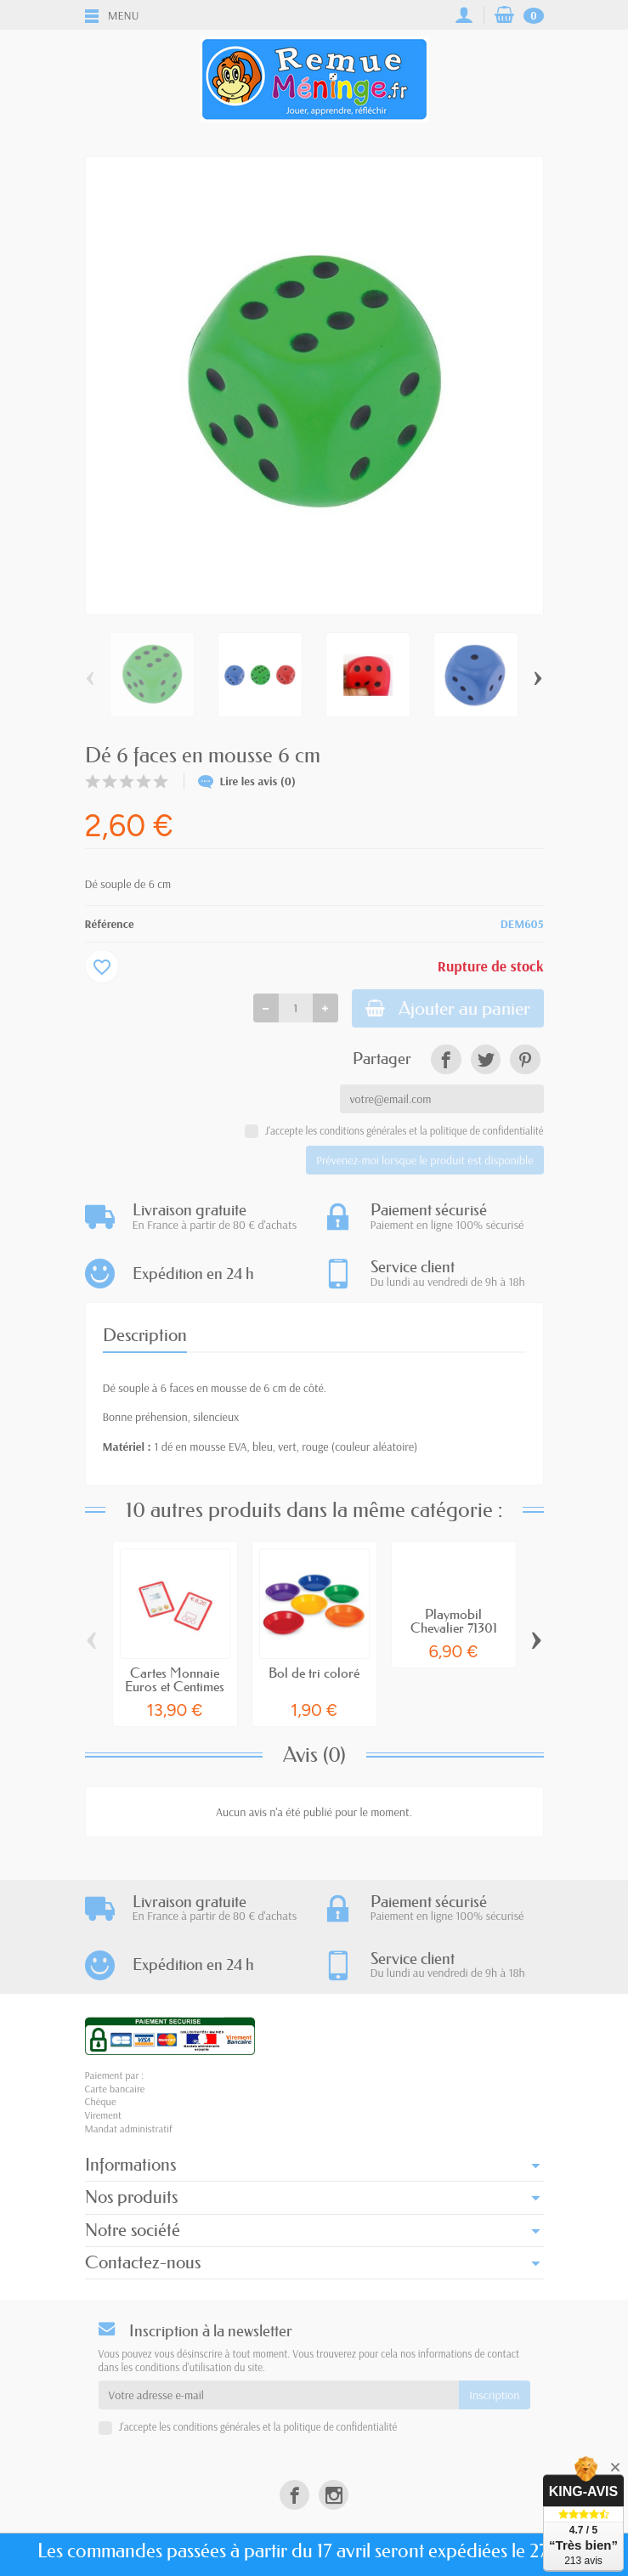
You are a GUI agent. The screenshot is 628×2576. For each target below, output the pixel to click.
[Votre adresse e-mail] (279, 2395)
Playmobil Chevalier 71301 (453, 1621)
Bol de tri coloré (314, 1672)
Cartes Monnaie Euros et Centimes (174, 1679)
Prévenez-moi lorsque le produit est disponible (424, 1160)
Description (145, 1336)
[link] (446, 1059)
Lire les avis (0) (247, 781)
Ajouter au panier (447, 1008)
